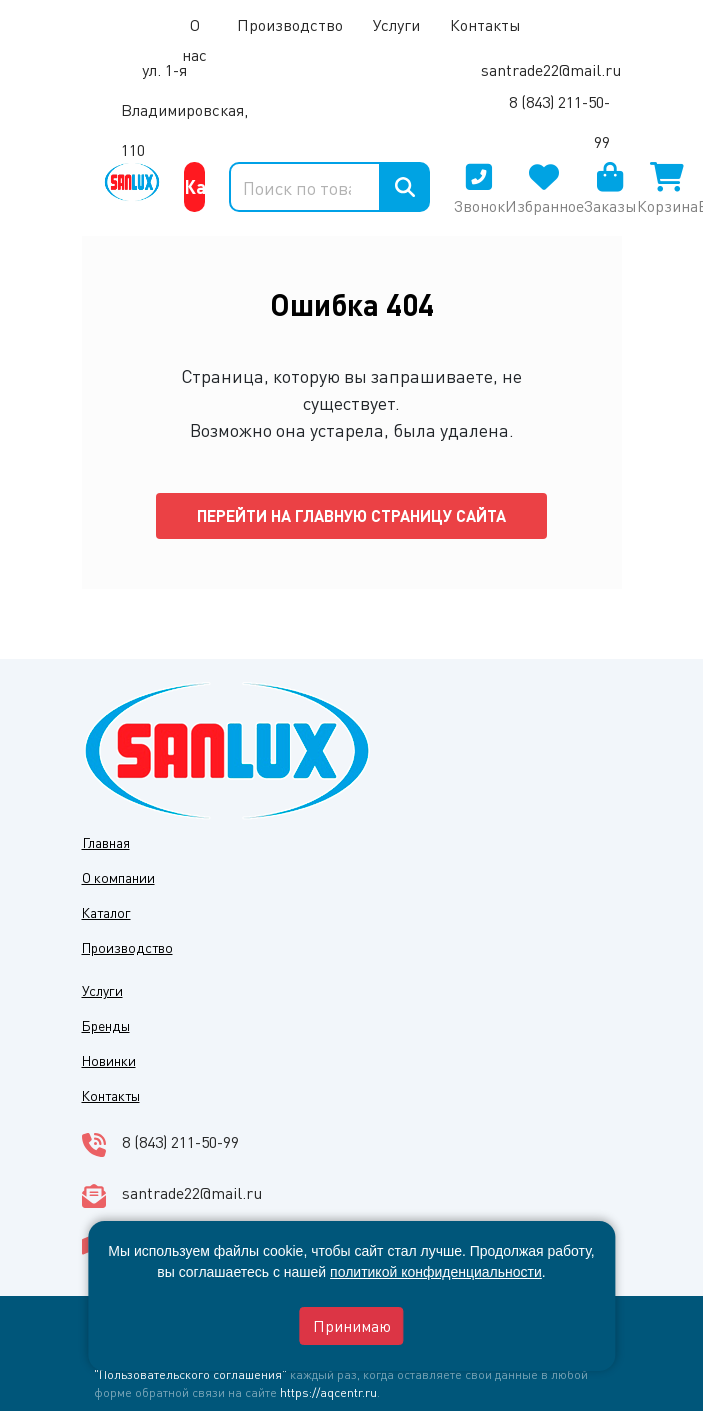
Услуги (396, 24)
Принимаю (352, 1325)
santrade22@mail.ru (551, 69)
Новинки (109, 1060)
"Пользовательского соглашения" (190, 1374)
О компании (118, 877)
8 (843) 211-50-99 (180, 1141)
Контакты (111, 1095)
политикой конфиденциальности (436, 1272)
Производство (290, 24)
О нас (194, 39)
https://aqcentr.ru (328, 1392)
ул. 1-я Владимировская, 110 (184, 109)
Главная (106, 842)
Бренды (106, 1025)
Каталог (194, 186)
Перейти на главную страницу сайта (351, 515)
